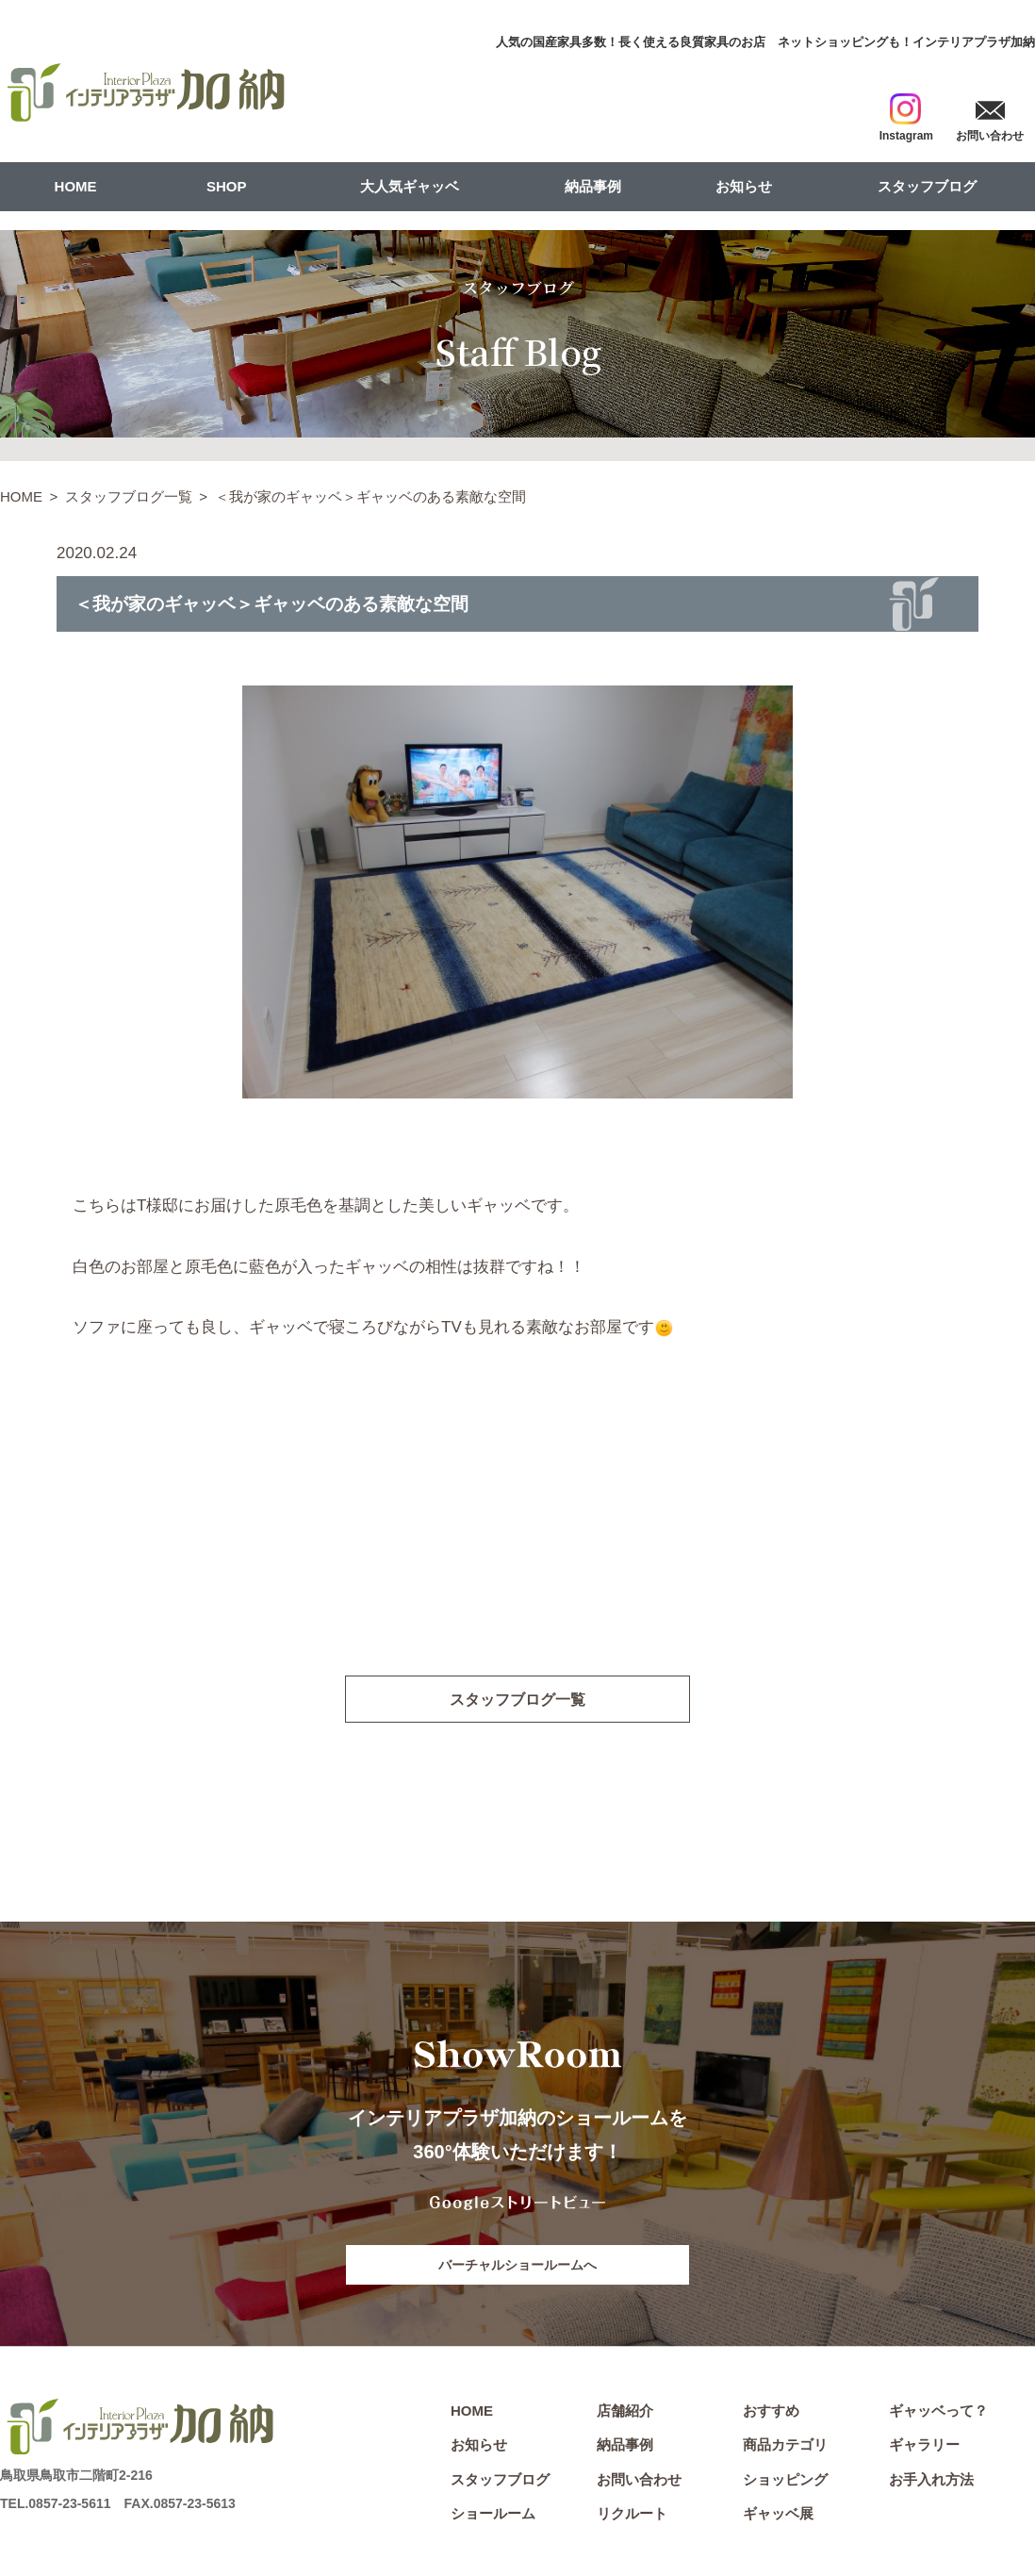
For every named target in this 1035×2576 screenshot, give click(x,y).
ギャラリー (924, 2446)
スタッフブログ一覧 (128, 496)
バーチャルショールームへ (517, 2265)
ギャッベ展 (778, 2516)
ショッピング (785, 2481)
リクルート (632, 2516)
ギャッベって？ (938, 2412)
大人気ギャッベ (409, 186)
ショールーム (493, 2516)
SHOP (226, 186)
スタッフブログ (927, 186)
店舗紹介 (625, 2412)
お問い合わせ (639, 2481)
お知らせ (743, 186)
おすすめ (771, 2412)
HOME (76, 186)
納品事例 (593, 186)
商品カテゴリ (785, 2446)
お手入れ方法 (931, 2481)
